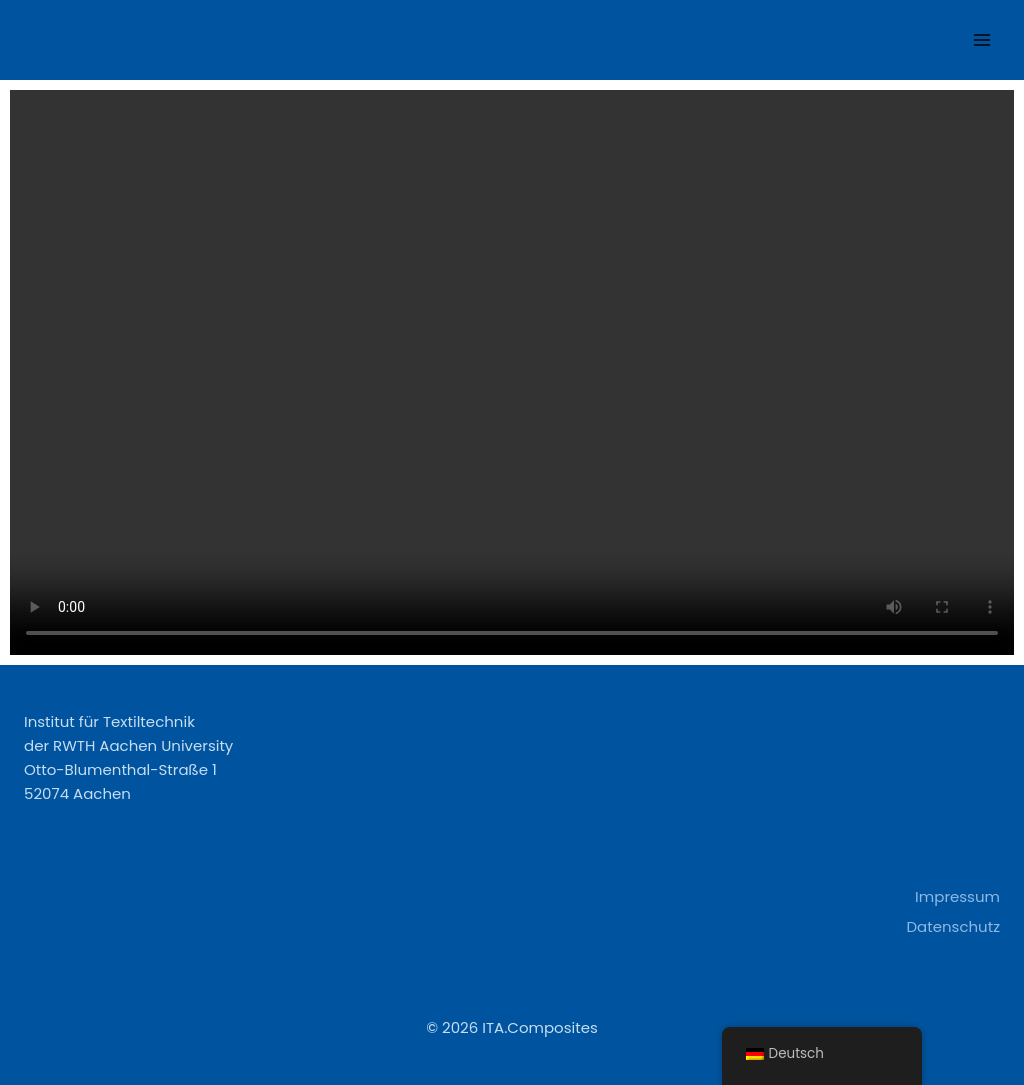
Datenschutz (953, 926)
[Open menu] (981, 39)
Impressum (957, 896)
